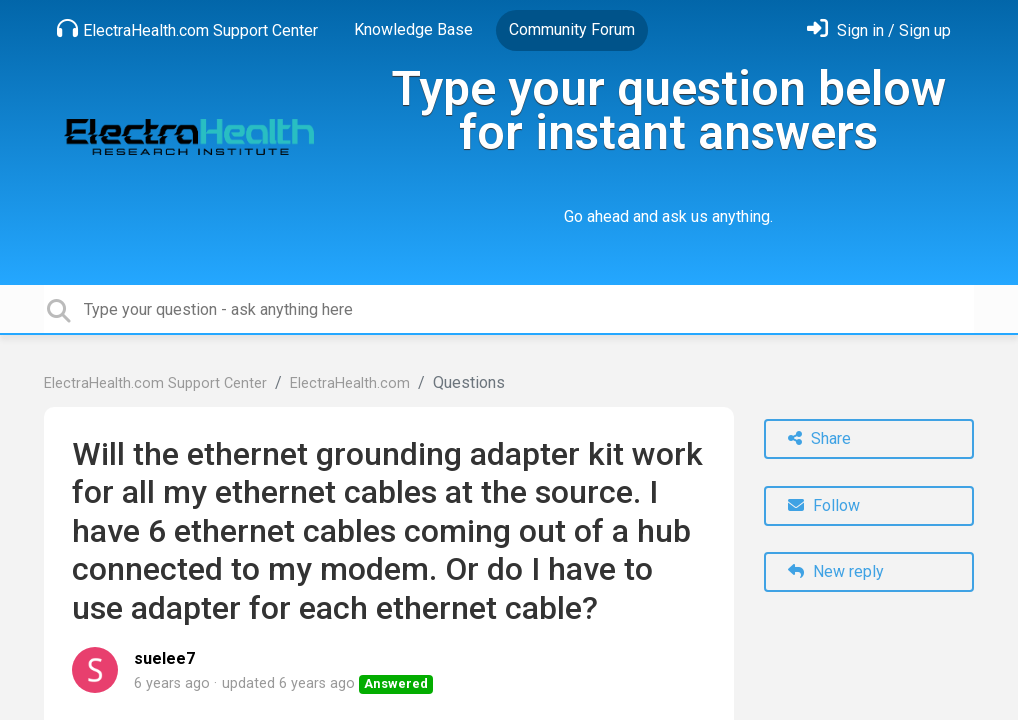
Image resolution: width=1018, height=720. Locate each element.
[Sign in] (879, 30)
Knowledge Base (413, 29)
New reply (836, 571)
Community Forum (572, 29)
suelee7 (164, 658)
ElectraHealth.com (350, 383)
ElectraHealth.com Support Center (187, 29)
